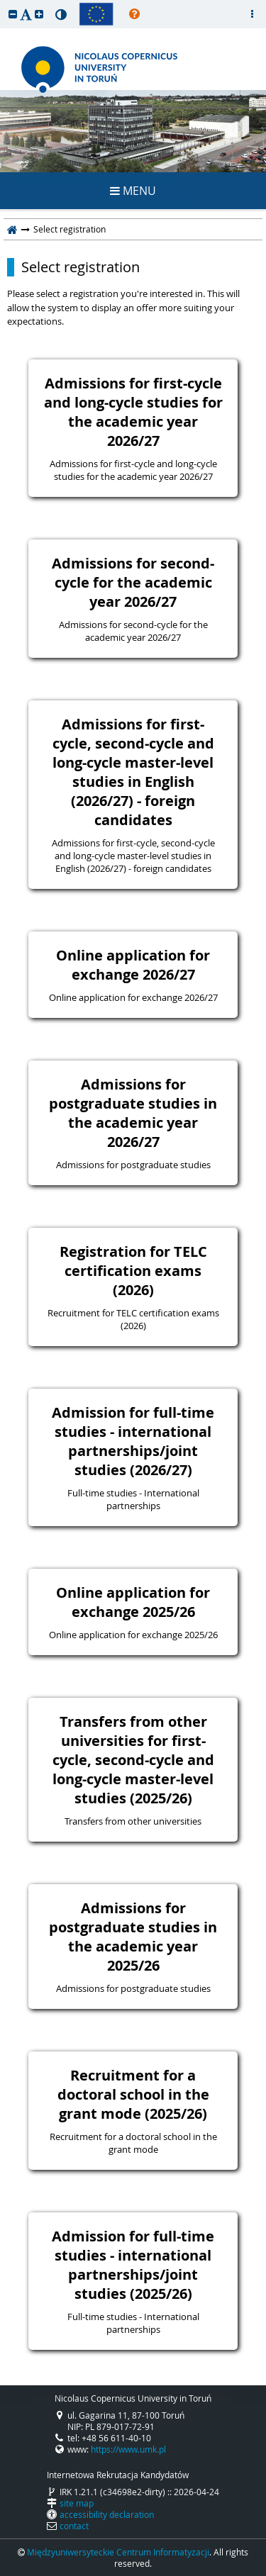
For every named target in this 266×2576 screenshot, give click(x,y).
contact (74, 2525)
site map (77, 2503)
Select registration (80, 267)
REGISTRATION (133, 138)
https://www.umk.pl (128, 2449)
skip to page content (3, 3)
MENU (133, 190)
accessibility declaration (107, 2514)
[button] (13, 14)
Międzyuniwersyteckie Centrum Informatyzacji (118, 2552)
